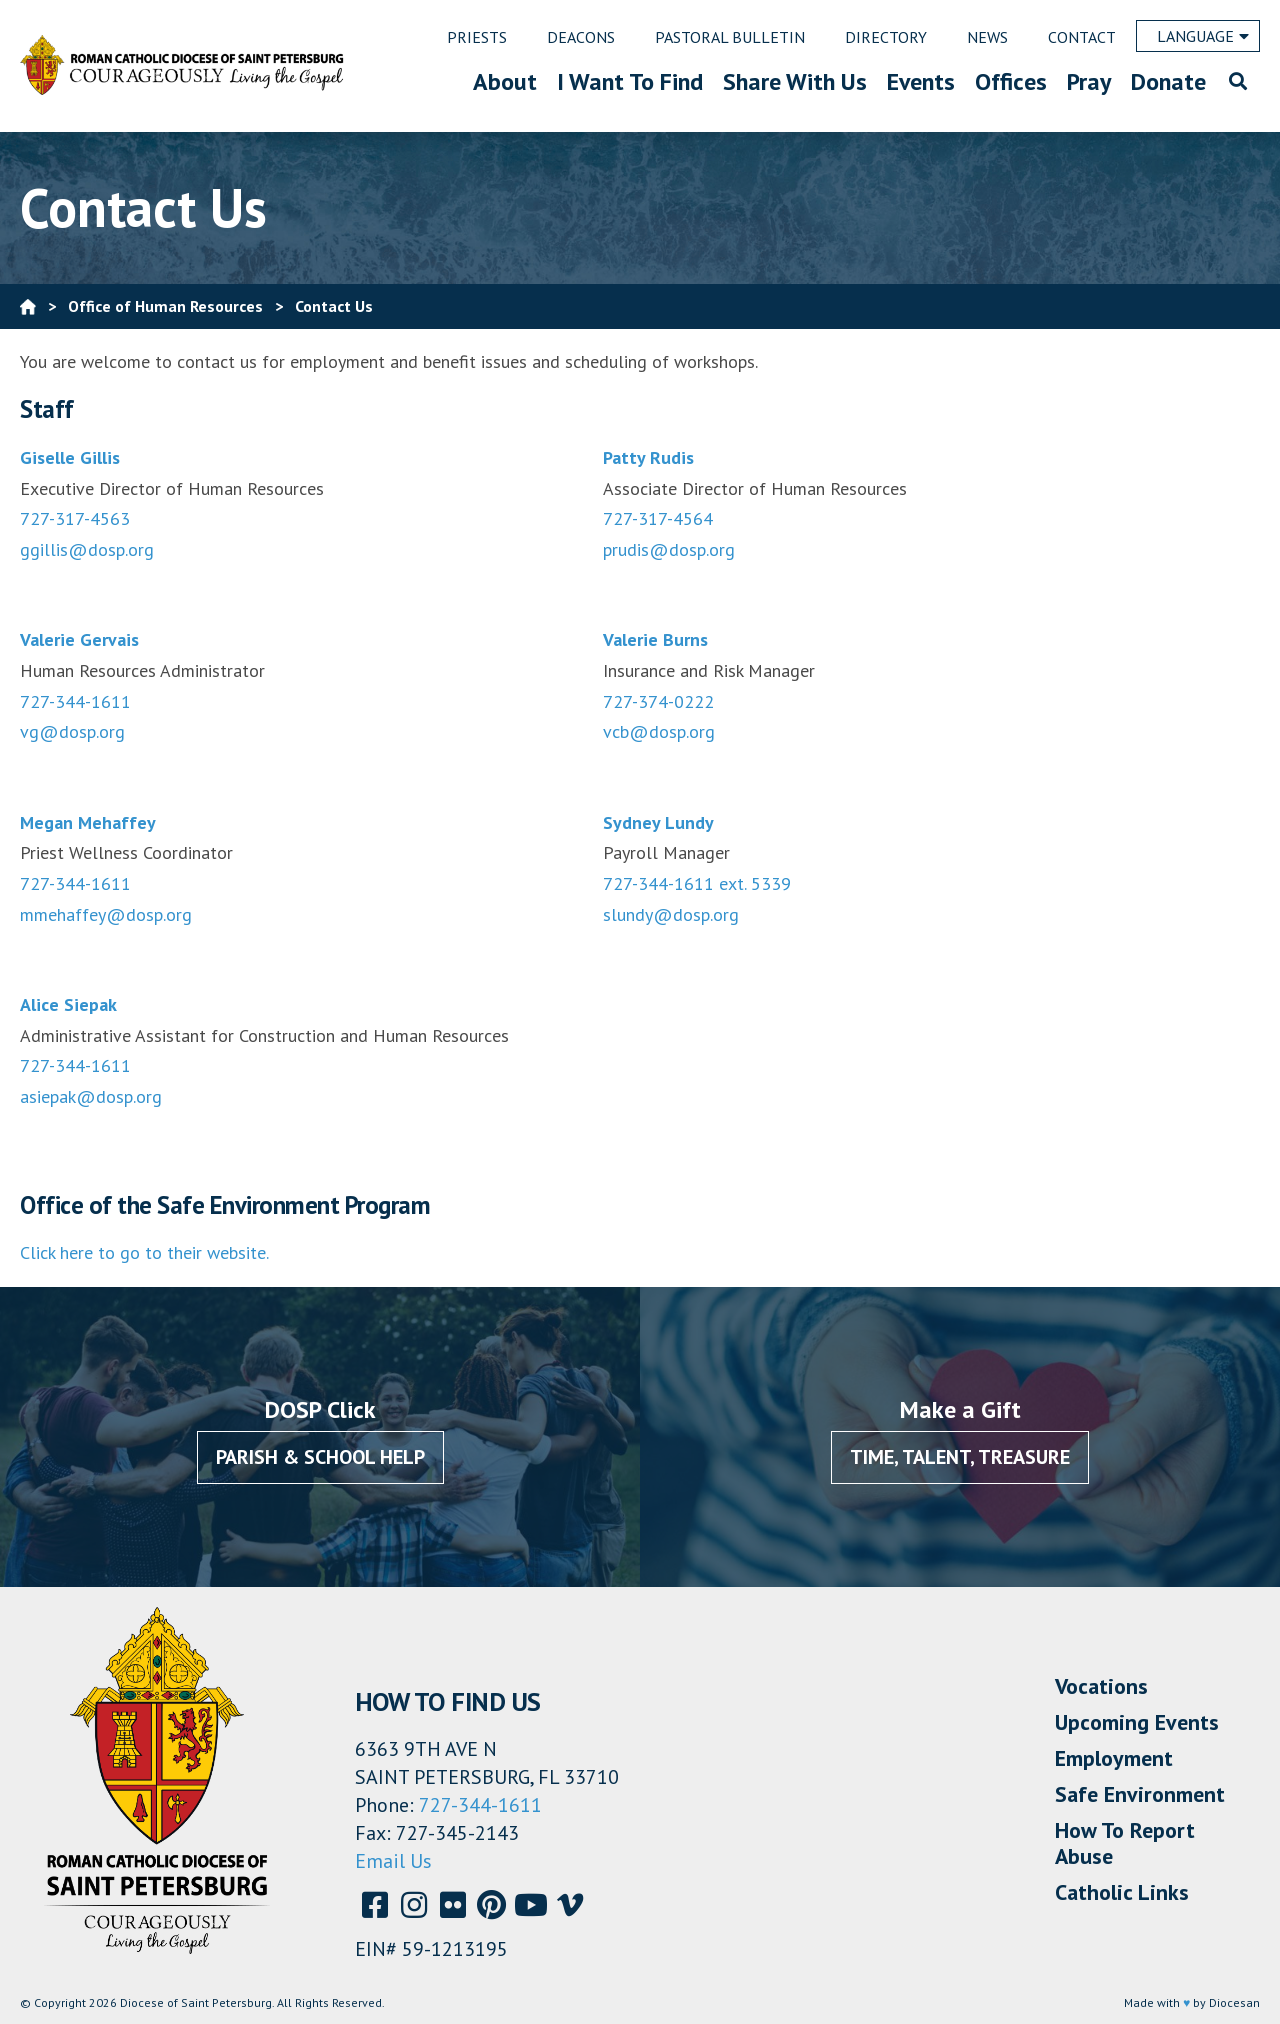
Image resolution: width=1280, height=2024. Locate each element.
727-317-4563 (75, 518)
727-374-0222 (658, 701)
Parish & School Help (320, 1457)
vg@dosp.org (72, 731)
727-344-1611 (75, 701)
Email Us (393, 1861)
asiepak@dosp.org (91, 1096)
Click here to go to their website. (144, 1252)
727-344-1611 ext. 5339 (697, 883)
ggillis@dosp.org (87, 549)
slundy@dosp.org (671, 914)
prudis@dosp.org (669, 549)
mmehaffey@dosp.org (106, 914)
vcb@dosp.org (659, 731)
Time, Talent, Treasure (960, 1457)
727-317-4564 (658, 518)
